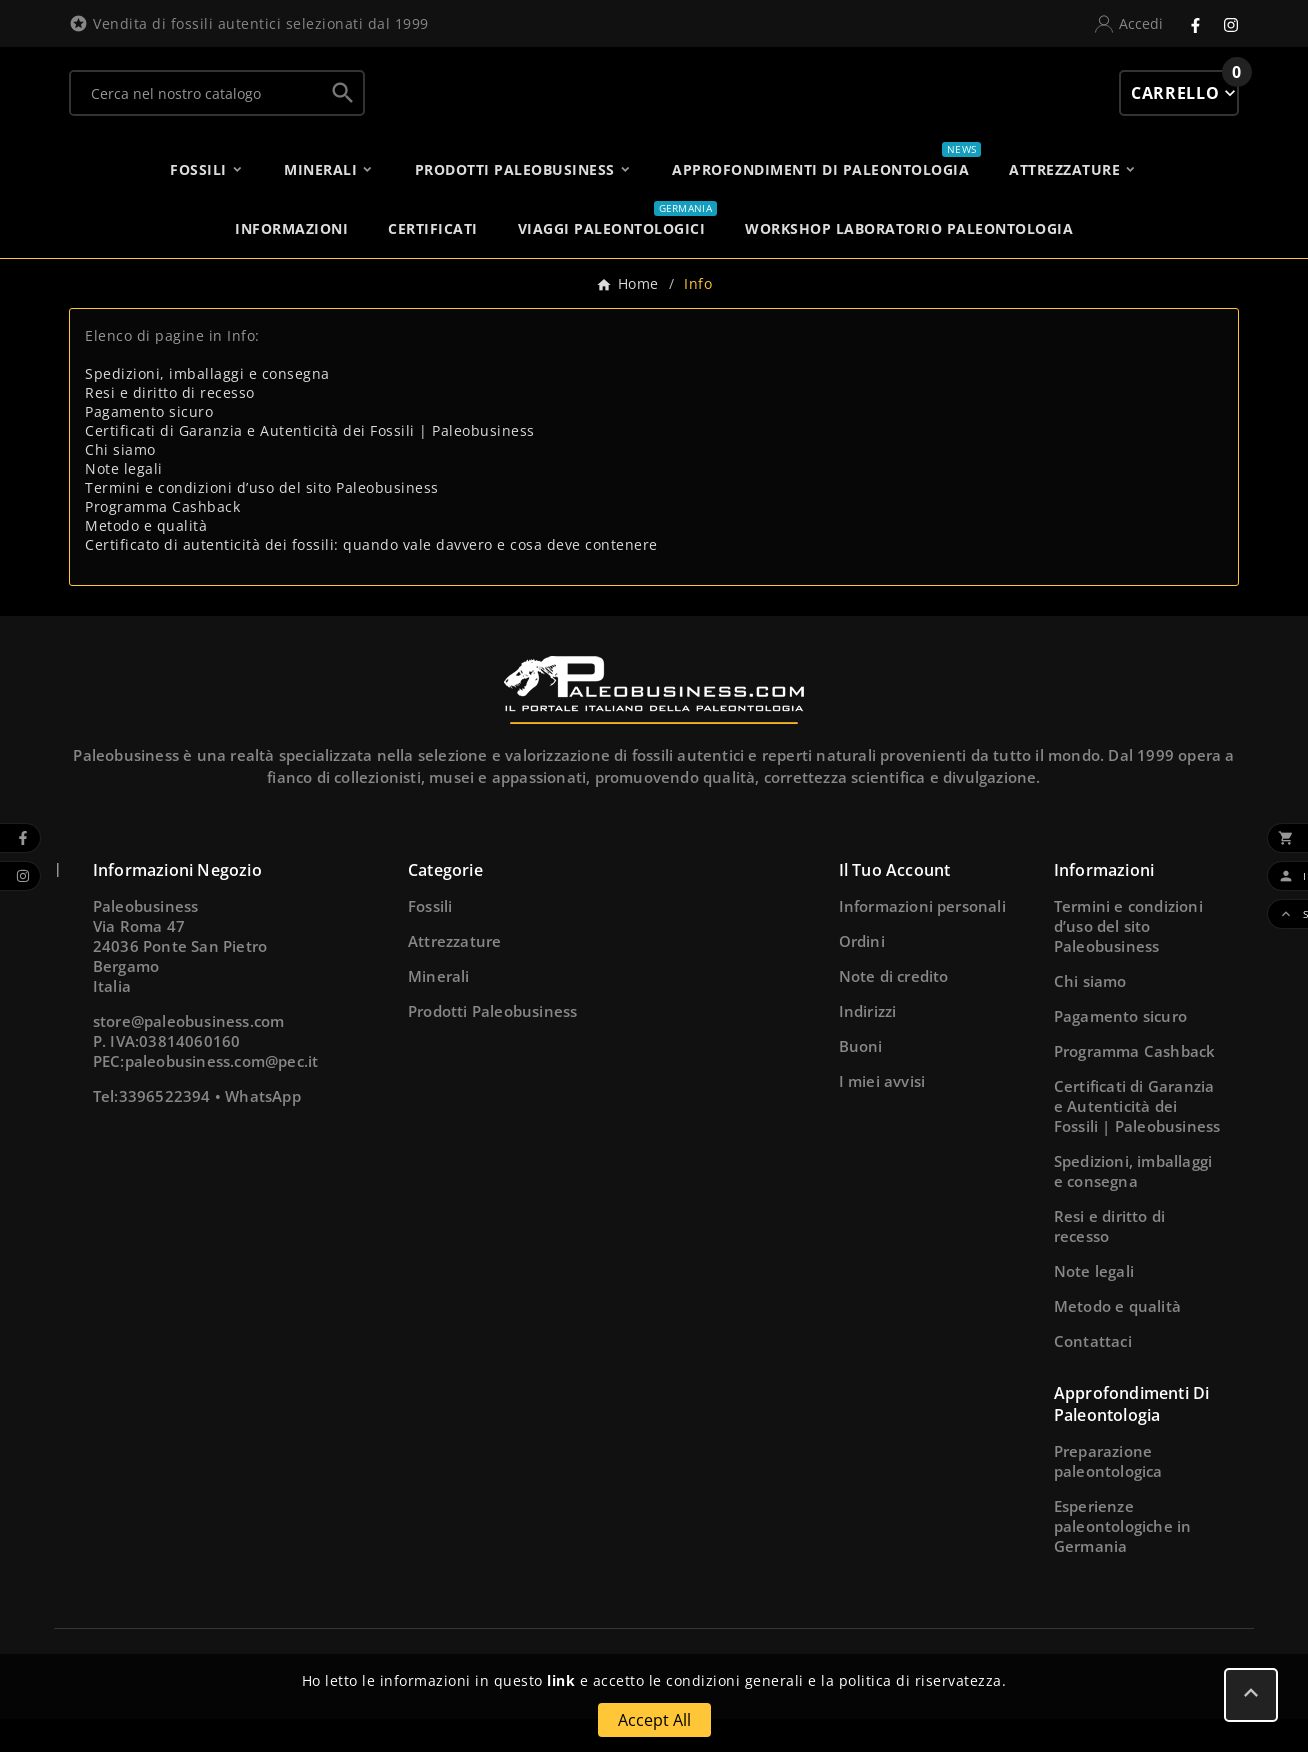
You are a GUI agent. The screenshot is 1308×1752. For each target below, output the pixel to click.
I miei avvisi (882, 1114)
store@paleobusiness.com (189, 1054)
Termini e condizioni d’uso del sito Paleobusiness (262, 520)
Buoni (861, 1079)
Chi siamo (120, 482)
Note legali (124, 501)
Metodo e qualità (146, 558)
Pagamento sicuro (149, 444)
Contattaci (1093, 1374)
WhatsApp (263, 1129)
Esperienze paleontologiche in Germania (1123, 1559)
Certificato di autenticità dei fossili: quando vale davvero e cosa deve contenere (371, 577)
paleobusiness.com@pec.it (222, 1094)
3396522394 (165, 1129)
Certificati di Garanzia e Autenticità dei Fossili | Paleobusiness (310, 463)
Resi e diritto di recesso (170, 425)
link (561, 1680)
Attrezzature (454, 974)
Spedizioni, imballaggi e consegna (207, 406)
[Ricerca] (197, 109)
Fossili (430, 939)
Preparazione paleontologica (1108, 1494)
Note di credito (894, 1009)
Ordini (862, 974)
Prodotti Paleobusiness (492, 1044)
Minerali (439, 1009)
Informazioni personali (922, 939)
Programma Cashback (162, 539)
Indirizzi (868, 1044)
